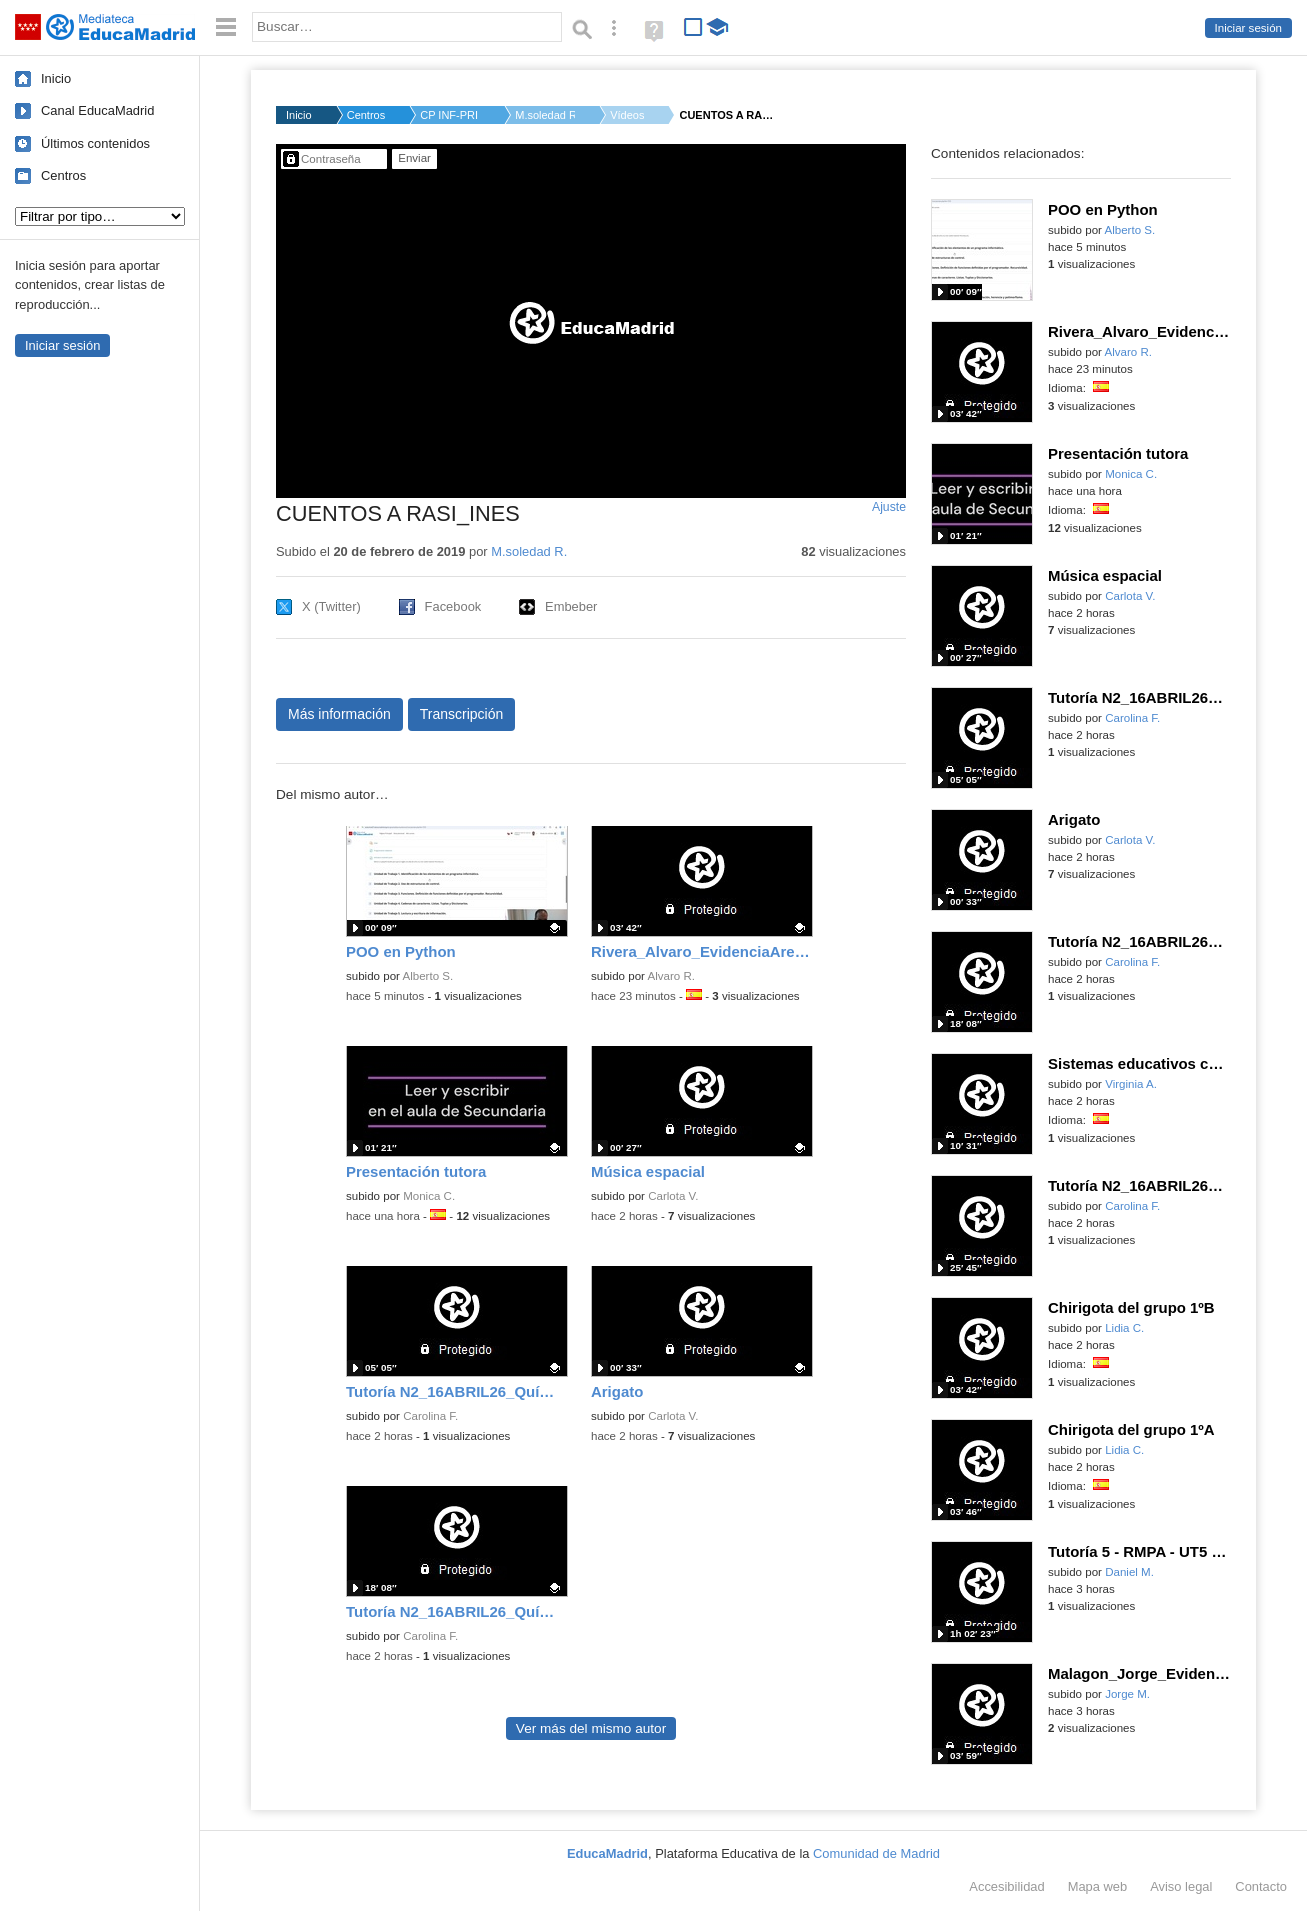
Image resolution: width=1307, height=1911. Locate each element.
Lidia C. (1124, 1328)
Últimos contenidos (95, 143)
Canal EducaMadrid (97, 110)
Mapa (1098, 1886)
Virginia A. (1131, 1084)
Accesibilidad (1006, 1886)
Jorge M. (1127, 1694)
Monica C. (429, 1196)
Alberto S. (428, 976)
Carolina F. (430, 1416)
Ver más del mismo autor (591, 1728)
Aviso (1181, 1886)
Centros (63, 175)
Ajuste (889, 507)
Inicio (56, 78)
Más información (339, 714)
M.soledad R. (545, 115)
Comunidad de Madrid (876, 1853)
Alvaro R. (671, 976)
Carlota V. (673, 1196)
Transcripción (462, 714)
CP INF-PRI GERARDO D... (450, 115)
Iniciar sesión (1248, 28)
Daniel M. (1129, 1572)
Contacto (1261, 1886)
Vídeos (627, 115)
